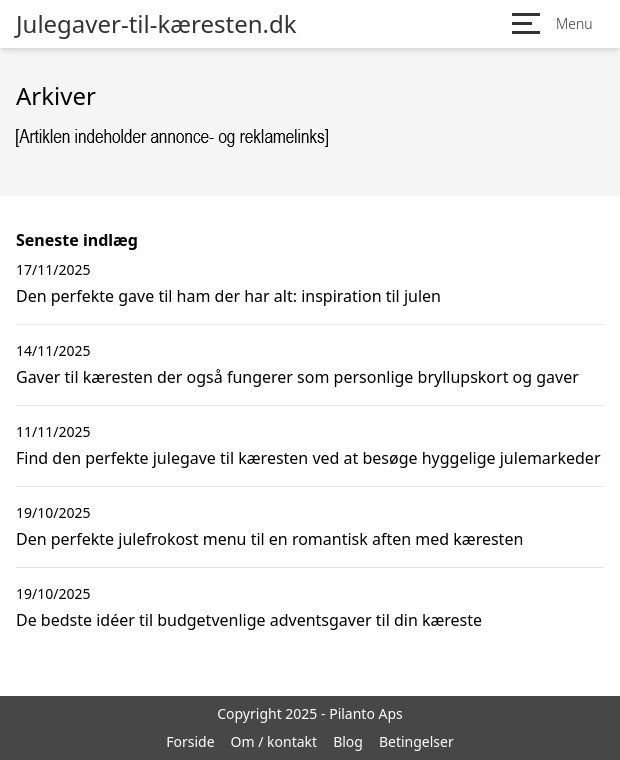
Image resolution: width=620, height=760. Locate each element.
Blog (348, 741)
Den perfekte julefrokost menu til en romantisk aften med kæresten (269, 539)
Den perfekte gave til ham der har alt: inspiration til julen (228, 296)
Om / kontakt (274, 741)
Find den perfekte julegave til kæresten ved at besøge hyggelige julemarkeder (308, 458)
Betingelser (416, 741)
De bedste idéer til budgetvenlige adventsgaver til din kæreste (249, 620)
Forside (190, 741)
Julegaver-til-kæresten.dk (156, 24)
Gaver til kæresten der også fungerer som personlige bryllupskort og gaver (297, 377)
